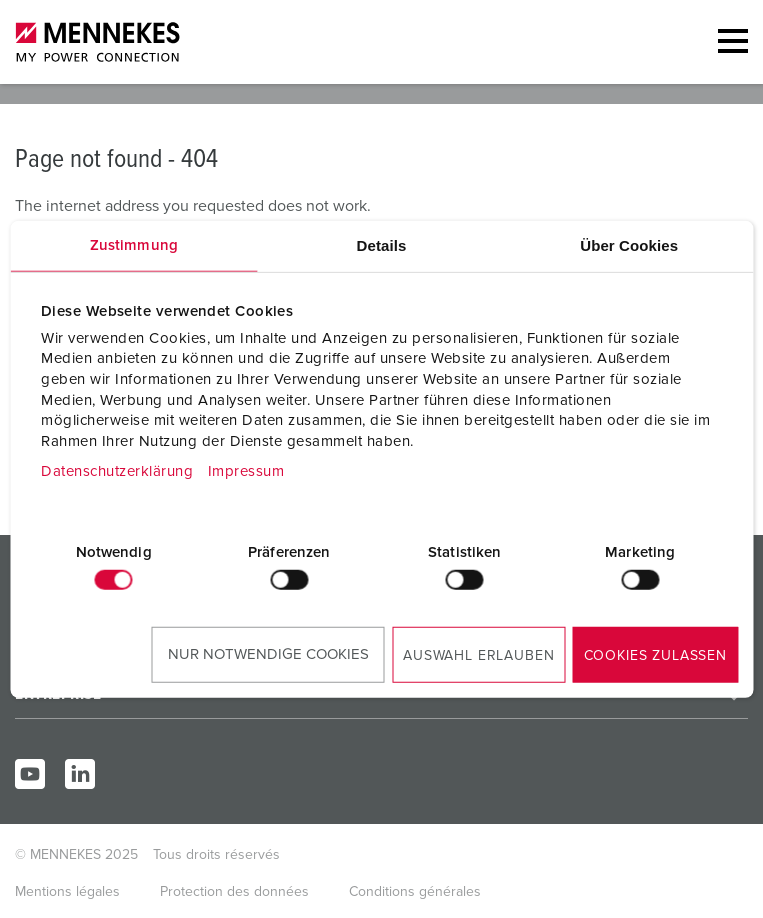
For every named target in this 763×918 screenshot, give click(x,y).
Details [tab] (382, 244)
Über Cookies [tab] (629, 244)
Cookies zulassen (655, 656)
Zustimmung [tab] (134, 244)
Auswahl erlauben (478, 656)
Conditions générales (415, 892)
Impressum (246, 471)
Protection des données (234, 892)
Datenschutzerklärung (117, 471)
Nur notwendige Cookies (268, 654)
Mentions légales (67, 892)
